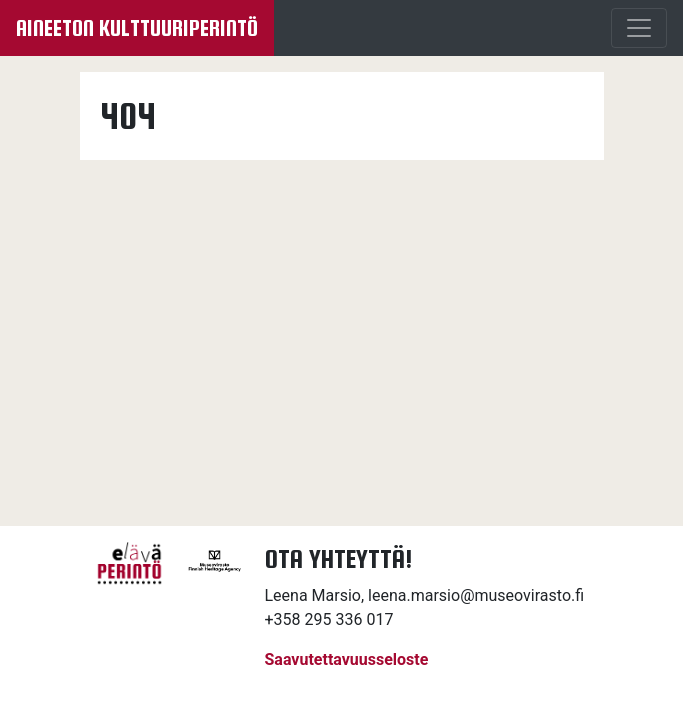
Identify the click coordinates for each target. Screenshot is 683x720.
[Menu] (639, 28)
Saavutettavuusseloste (347, 659)
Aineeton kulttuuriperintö (137, 28)
